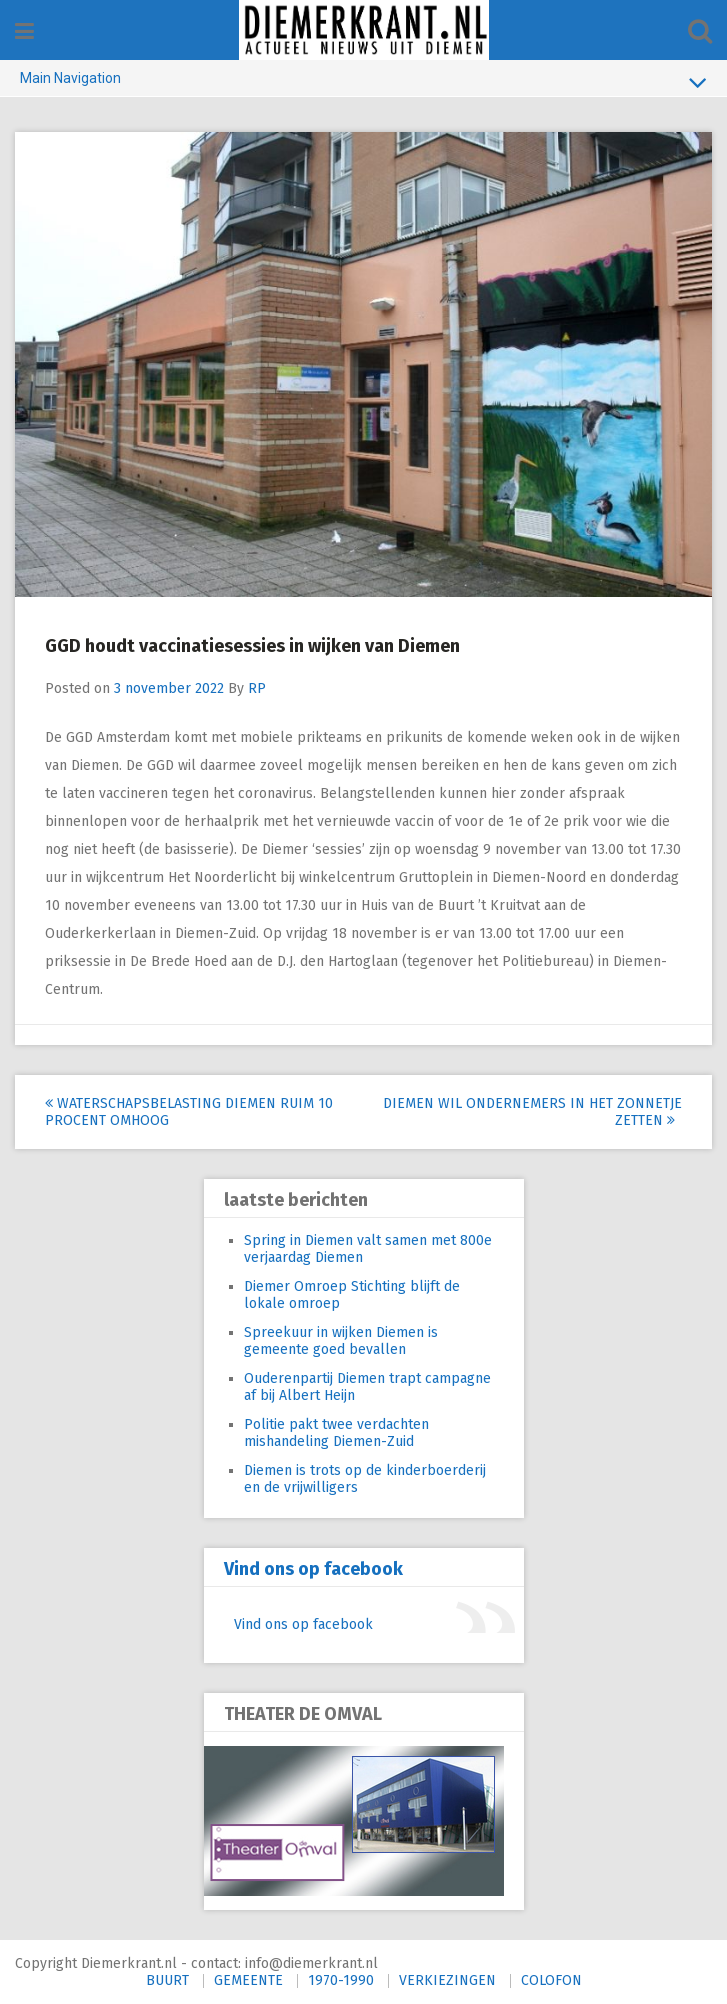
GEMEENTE (248, 1980)
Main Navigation (363, 82)
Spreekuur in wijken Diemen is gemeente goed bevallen (341, 1341)
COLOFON (551, 1980)
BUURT (167, 1980)
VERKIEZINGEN (447, 1980)
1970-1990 (341, 1980)
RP (257, 688)
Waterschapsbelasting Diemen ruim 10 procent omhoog (189, 1112)
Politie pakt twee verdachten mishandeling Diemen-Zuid (336, 1433)
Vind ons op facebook (313, 1569)
